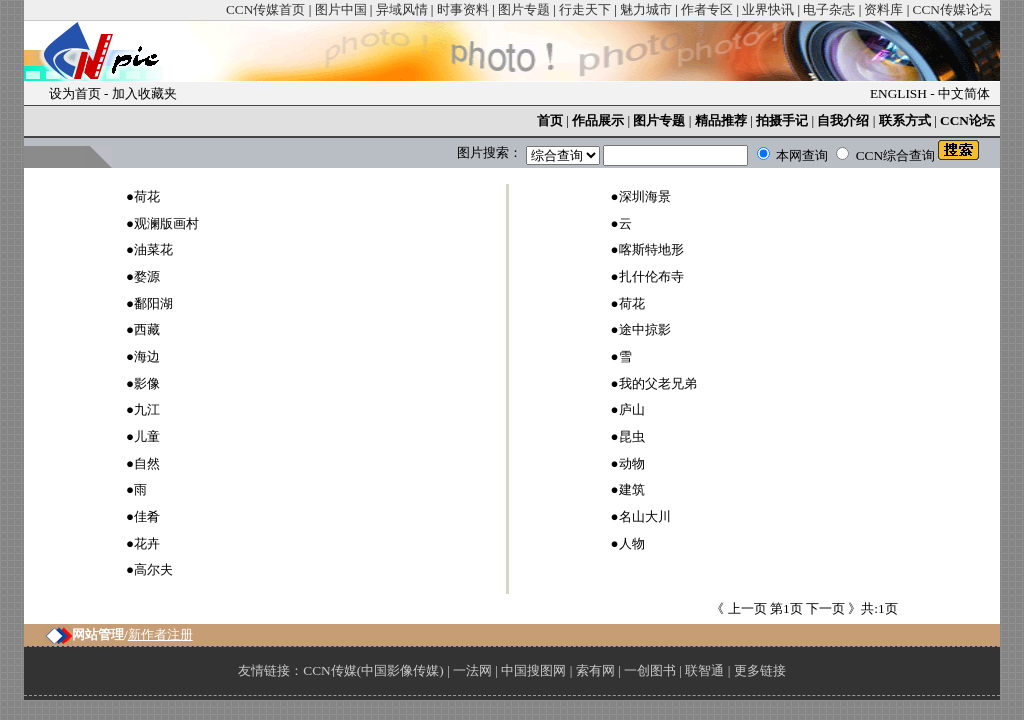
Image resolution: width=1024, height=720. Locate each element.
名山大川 (645, 516)
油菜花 (153, 249)
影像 (147, 383)
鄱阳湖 (153, 303)
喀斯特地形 (651, 249)
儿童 (147, 436)
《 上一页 (740, 608)
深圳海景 (645, 196)
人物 (632, 543)
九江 (147, 409)
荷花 (147, 196)
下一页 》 (832, 608)
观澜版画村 (166, 223)
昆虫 (632, 436)
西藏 (147, 329)
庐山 (632, 409)
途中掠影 (645, 329)
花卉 (147, 543)
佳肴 (147, 516)
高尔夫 (153, 569)
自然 (147, 463)
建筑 (632, 489)
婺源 (147, 276)
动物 (632, 463)
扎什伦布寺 (651, 276)
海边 (147, 356)
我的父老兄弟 (658, 383)
